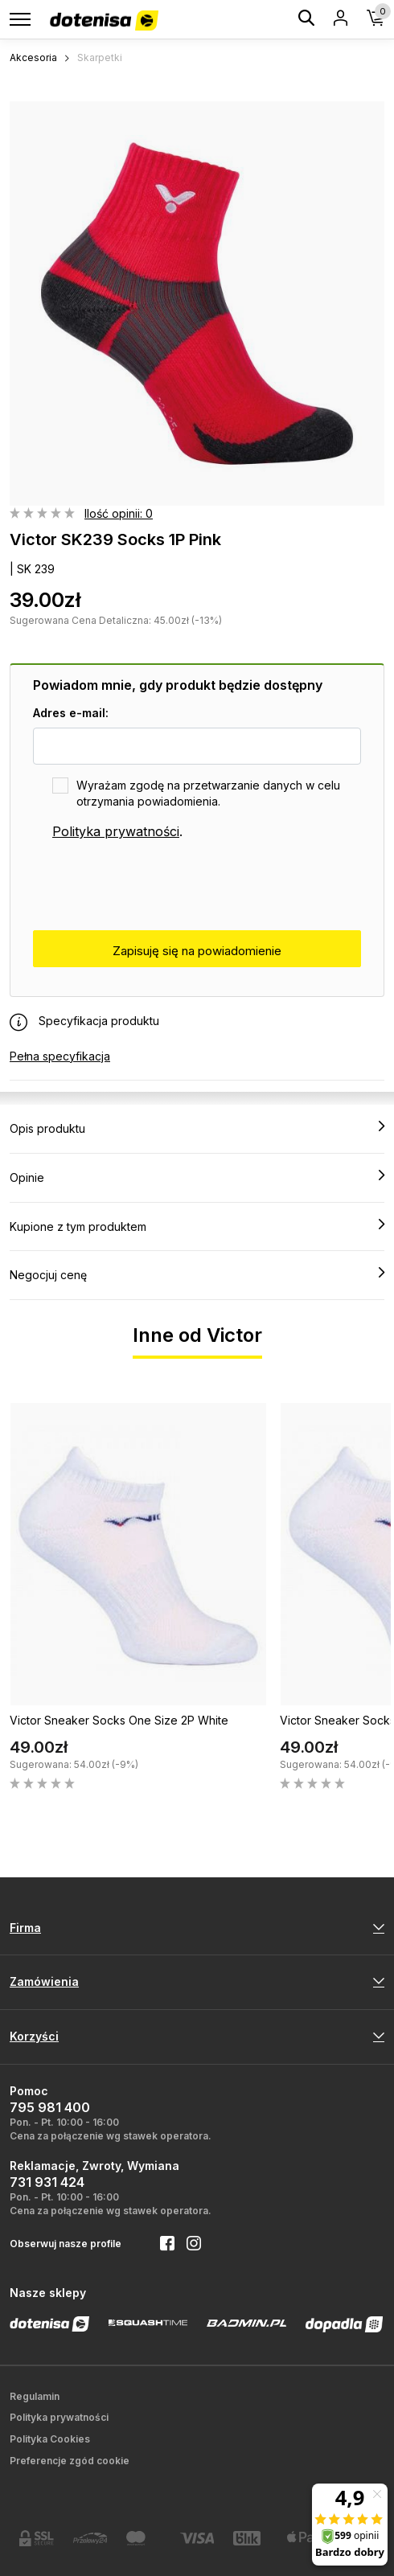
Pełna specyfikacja (60, 1056)
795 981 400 (50, 2107)
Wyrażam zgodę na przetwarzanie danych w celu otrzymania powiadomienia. (208, 793)
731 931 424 (47, 2182)
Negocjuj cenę (197, 1274)
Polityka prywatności (115, 831)
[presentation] (155, 886)
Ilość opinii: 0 (118, 513)
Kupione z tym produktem (197, 1226)
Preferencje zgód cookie (69, 2461)
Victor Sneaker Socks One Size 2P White (119, 1720)
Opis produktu (197, 1128)
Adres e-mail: (71, 713)
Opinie (197, 1177)
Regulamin (35, 2396)
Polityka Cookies (50, 2439)
